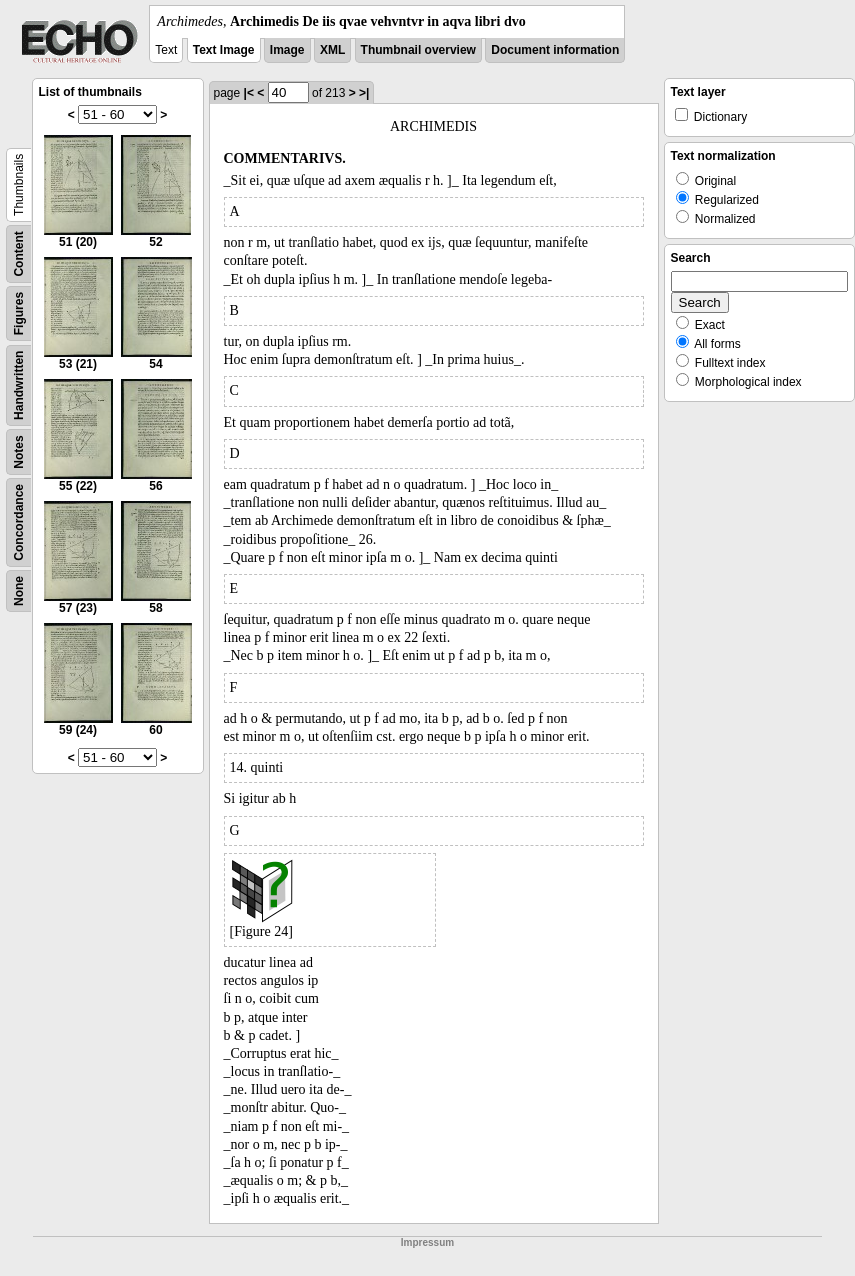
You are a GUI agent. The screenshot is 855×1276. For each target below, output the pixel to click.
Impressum (427, 1242)
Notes (19, 451)
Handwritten (19, 385)
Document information (555, 50)
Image (287, 50)
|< (249, 93)
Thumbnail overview (418, 50)
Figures (19, 313)
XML (332, 50)
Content (19, 253)
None (19, 591)
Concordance (19, 522)
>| (364, 93)
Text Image (224, 50)
